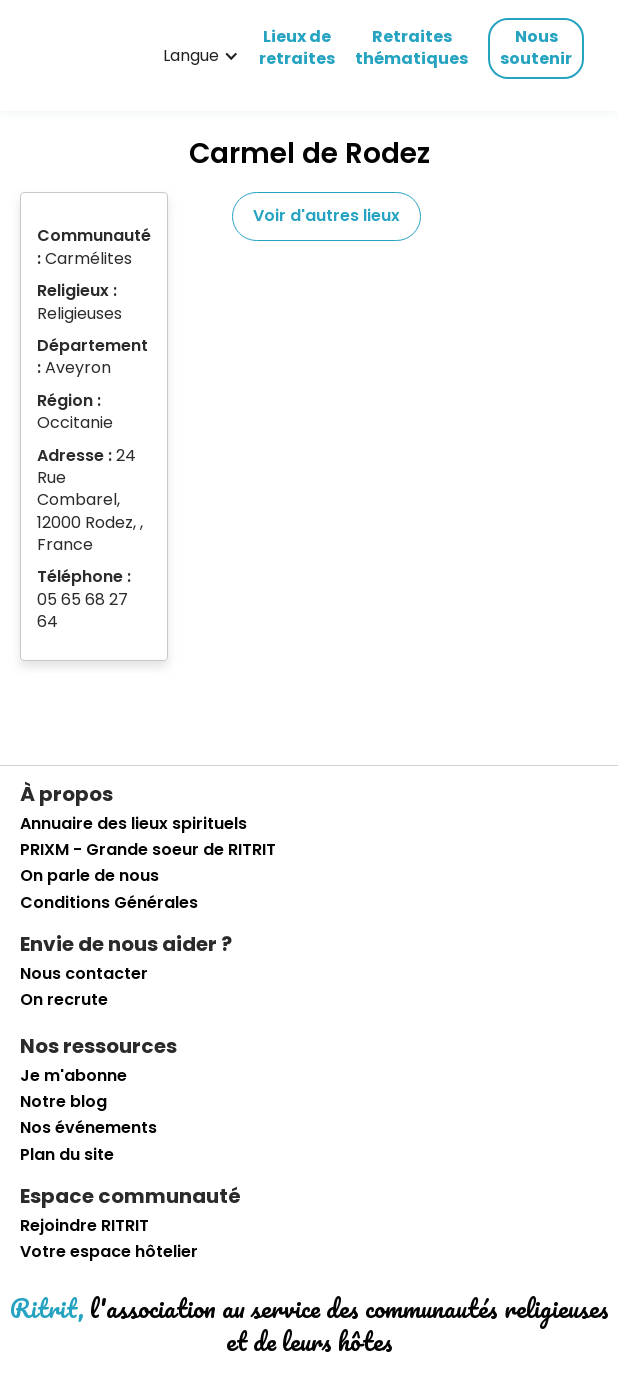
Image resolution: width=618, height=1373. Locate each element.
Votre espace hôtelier (109, 1252)
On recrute (64, 1000)
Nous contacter (84, 974)
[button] (201, 56)
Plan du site (67, 1155)
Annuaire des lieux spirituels (133, 824)
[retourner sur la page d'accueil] (55, 56)
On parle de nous (89, 876)
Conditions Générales (109, 903)
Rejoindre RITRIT (84, 1226)
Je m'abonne (73, 1076)
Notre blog (63, 1102)
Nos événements (88, 1128)
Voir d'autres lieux (326, 215)
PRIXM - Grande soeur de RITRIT (148, 850)
